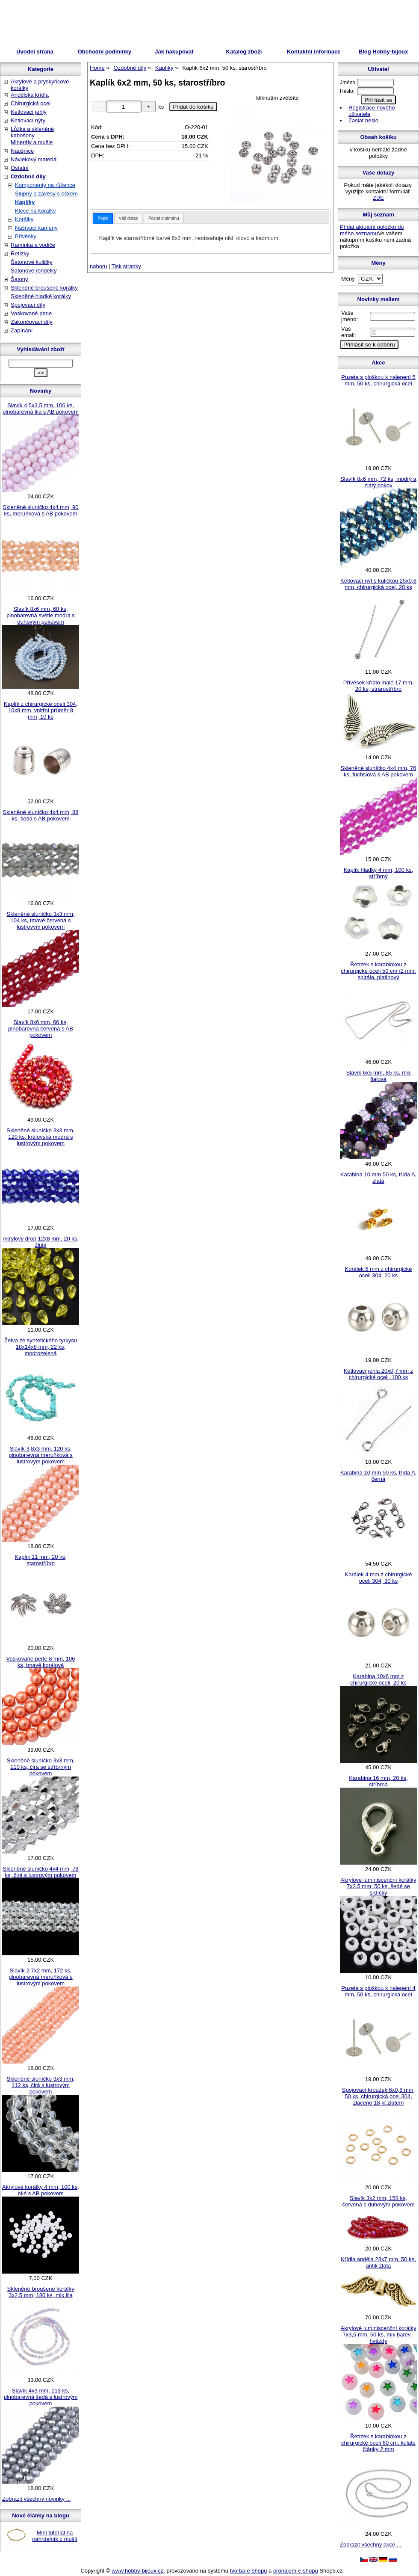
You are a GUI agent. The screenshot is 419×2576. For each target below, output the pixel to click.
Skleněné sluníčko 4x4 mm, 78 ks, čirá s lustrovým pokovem (40, 1871)
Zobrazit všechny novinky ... (36, 2499)
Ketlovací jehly (29, 112)
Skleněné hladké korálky (41, 296)
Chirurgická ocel (30, 103)
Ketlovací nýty (28, 120)
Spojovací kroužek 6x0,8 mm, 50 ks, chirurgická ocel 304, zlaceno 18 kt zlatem (378, 2096)
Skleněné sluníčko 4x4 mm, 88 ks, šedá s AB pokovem (40, 815)
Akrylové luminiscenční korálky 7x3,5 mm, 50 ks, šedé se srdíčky (378, 1886)
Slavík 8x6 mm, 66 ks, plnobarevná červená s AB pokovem (40, 1028)
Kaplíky (25, 202)
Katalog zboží (244, 51)
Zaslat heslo (363, 120)
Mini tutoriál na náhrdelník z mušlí (54, 2535)
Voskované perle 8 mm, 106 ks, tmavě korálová (40, 1661)
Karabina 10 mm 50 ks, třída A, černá (378, 1475)
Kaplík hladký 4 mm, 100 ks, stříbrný (378, 873)
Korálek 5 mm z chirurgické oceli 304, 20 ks (378, 1272)
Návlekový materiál (34, 159)
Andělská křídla (30, 95)
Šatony (19, 279)
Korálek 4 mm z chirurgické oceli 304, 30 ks (378, 1577)
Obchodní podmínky (105, 51)
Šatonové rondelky (34, 270)
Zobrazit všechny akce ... (370, 2544)
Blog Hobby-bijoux (383, 51)
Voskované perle (31, 313)
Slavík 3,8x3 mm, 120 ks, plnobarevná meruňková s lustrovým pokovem (41, 1455)
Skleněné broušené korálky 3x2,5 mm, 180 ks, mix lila (40, 2292)
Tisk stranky (126, 266)
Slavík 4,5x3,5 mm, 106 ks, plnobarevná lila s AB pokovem (41, 408)
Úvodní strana (34, 51)
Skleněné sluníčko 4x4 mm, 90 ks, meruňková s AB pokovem (40, 510)
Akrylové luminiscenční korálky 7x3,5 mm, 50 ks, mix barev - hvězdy (378, 2334)
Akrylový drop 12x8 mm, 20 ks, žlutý (41, 1241)
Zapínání (21, 330)
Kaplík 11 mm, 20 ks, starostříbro (40, 1560)
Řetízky (20, 253)
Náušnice (22, 151)
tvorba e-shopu (248, 2570)
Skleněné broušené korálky (44, 287)
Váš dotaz (128, 218)
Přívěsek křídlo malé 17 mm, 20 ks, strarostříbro (378, 685)
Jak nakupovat (174, 51)
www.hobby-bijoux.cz (137, 2570)
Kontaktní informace (314, 51)
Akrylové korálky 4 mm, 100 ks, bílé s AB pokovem (40, 2190)
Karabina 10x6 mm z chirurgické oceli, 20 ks (378, 1679)
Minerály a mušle (32, 142)
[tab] (103, 218)
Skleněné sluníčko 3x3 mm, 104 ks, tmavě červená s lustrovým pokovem (41, 920)
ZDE (378, 198)
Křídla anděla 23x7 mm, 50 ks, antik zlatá (378, 2262)
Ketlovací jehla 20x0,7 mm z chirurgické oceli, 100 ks (378, 1374)
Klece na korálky (35, 210)
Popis (102, 218)
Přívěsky (25, 236)
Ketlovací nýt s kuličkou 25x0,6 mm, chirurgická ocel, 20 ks (378, 583)
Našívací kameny (36, 228)
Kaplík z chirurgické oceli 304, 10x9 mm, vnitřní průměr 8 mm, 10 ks (40, 710)
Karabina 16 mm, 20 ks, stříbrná (378, 1781)
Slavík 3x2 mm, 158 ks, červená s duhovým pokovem (378, 2201)
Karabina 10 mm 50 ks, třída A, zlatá (378, 1177)
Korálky (24, 219)
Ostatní (20, 168)
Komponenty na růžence (45, 185)
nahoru (98, 266)
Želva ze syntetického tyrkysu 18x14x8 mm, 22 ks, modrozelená (40, 1346)
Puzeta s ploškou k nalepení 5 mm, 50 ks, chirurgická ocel (378, 380)
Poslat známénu (163, 218)
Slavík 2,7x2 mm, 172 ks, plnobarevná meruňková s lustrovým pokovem (41, 1977)
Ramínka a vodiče (33, 245)
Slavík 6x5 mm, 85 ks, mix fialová (378, 1075)
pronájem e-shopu (295, 2570)
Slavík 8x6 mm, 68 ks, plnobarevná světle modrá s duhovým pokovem (40, 615)
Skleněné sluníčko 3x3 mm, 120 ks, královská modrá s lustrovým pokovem (41, 1136)
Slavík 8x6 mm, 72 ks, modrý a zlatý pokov (378, 482)
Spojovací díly (28, 305)
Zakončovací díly (32, 322)
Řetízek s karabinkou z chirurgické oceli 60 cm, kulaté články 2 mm (378, 2442)
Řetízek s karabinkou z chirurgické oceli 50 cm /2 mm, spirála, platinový (378, 970)
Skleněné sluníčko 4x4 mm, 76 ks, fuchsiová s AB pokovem (378, 771)
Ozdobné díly (28, 176)
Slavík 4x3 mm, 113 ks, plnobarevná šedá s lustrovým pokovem (41, 2397)
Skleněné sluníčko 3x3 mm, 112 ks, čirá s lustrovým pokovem (41, 2085)
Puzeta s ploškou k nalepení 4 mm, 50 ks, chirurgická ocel (378, 1991)
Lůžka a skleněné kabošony (32, 132)
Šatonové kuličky (32, 262)
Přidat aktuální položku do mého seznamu (372, 230)
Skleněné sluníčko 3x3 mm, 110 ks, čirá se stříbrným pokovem (41, 1767)
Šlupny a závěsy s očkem (46, 193)
